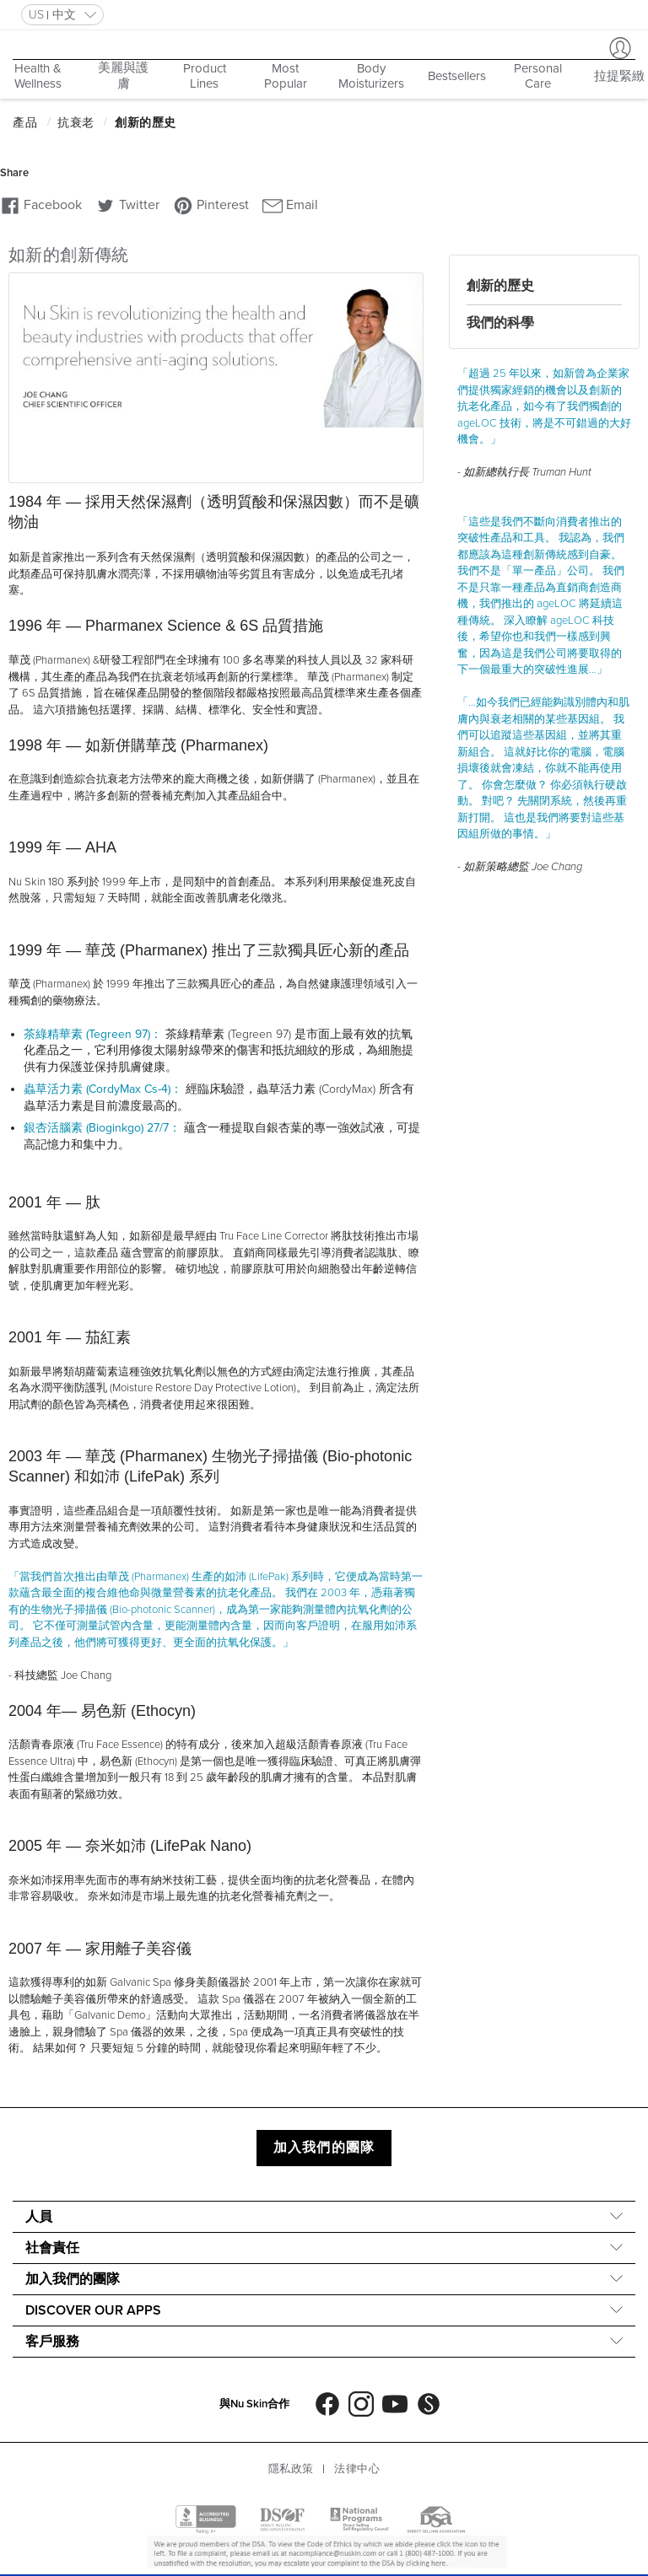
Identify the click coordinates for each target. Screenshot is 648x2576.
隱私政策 (291, 2469)
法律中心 (357, 2469)
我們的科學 (500, 323)
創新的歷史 (500, 285)
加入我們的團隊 (324, 2147)
